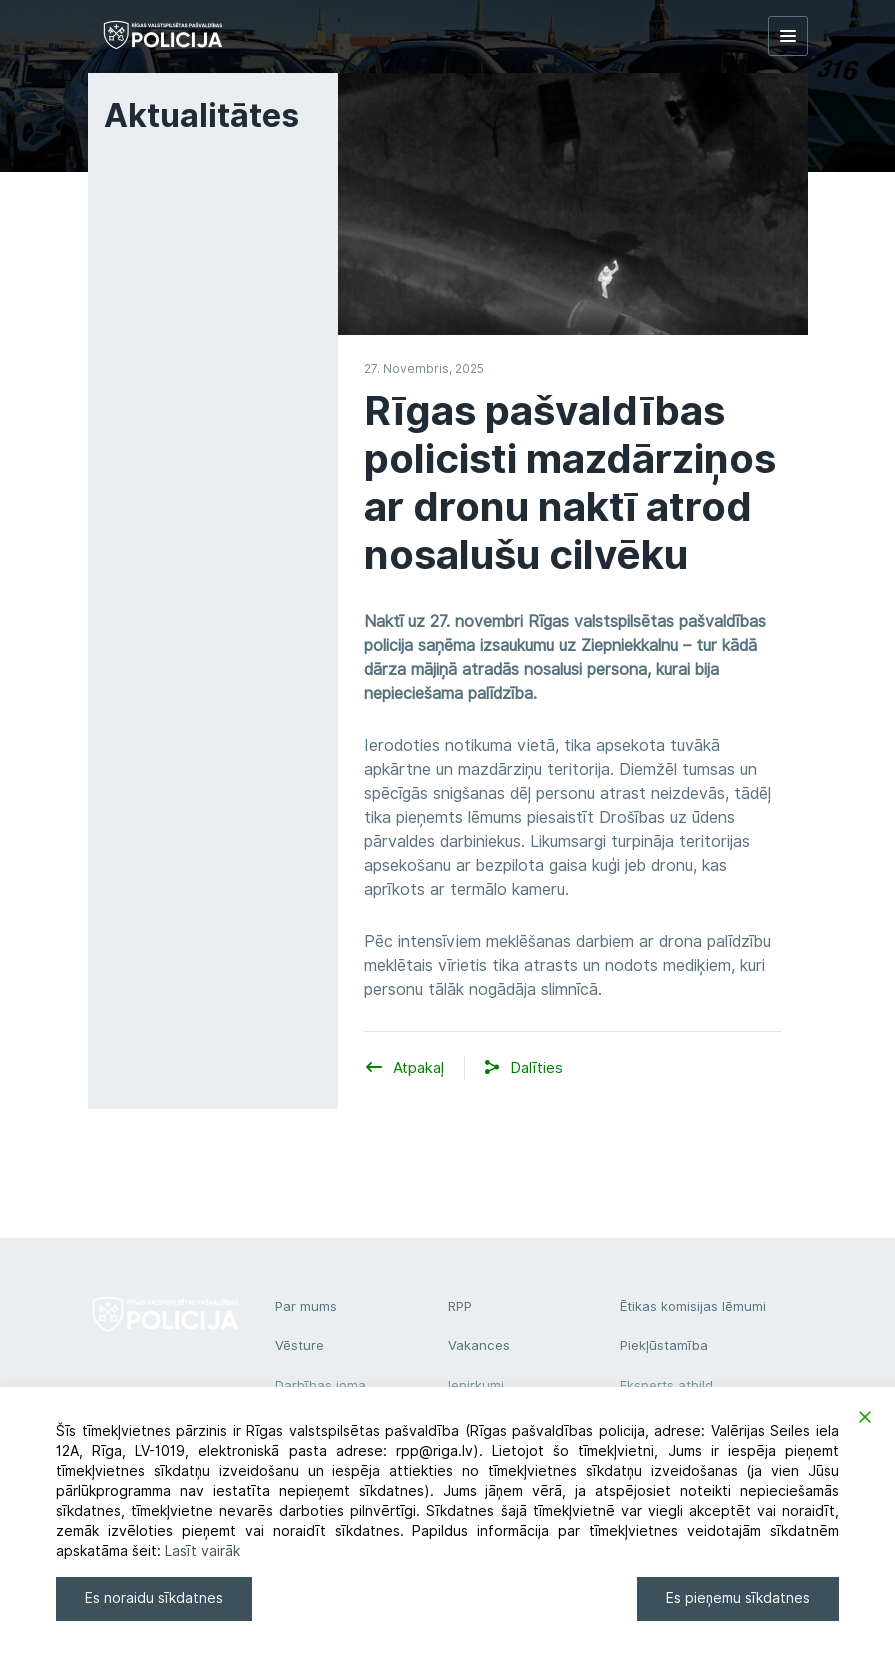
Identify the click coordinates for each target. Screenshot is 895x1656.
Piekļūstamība (664, 1345)
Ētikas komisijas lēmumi (693, 1306)
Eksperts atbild (666, 1385)
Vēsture (299, 1345)
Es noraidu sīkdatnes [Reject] (154, 1598)
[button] (536, 1068)
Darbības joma (320, 1385)
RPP (460, 1306)
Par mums (306, 1306)
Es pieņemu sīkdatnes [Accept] (738, 1598)
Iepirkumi (476, 1385)
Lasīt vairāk (202, 1551)
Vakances (479, 1345)
